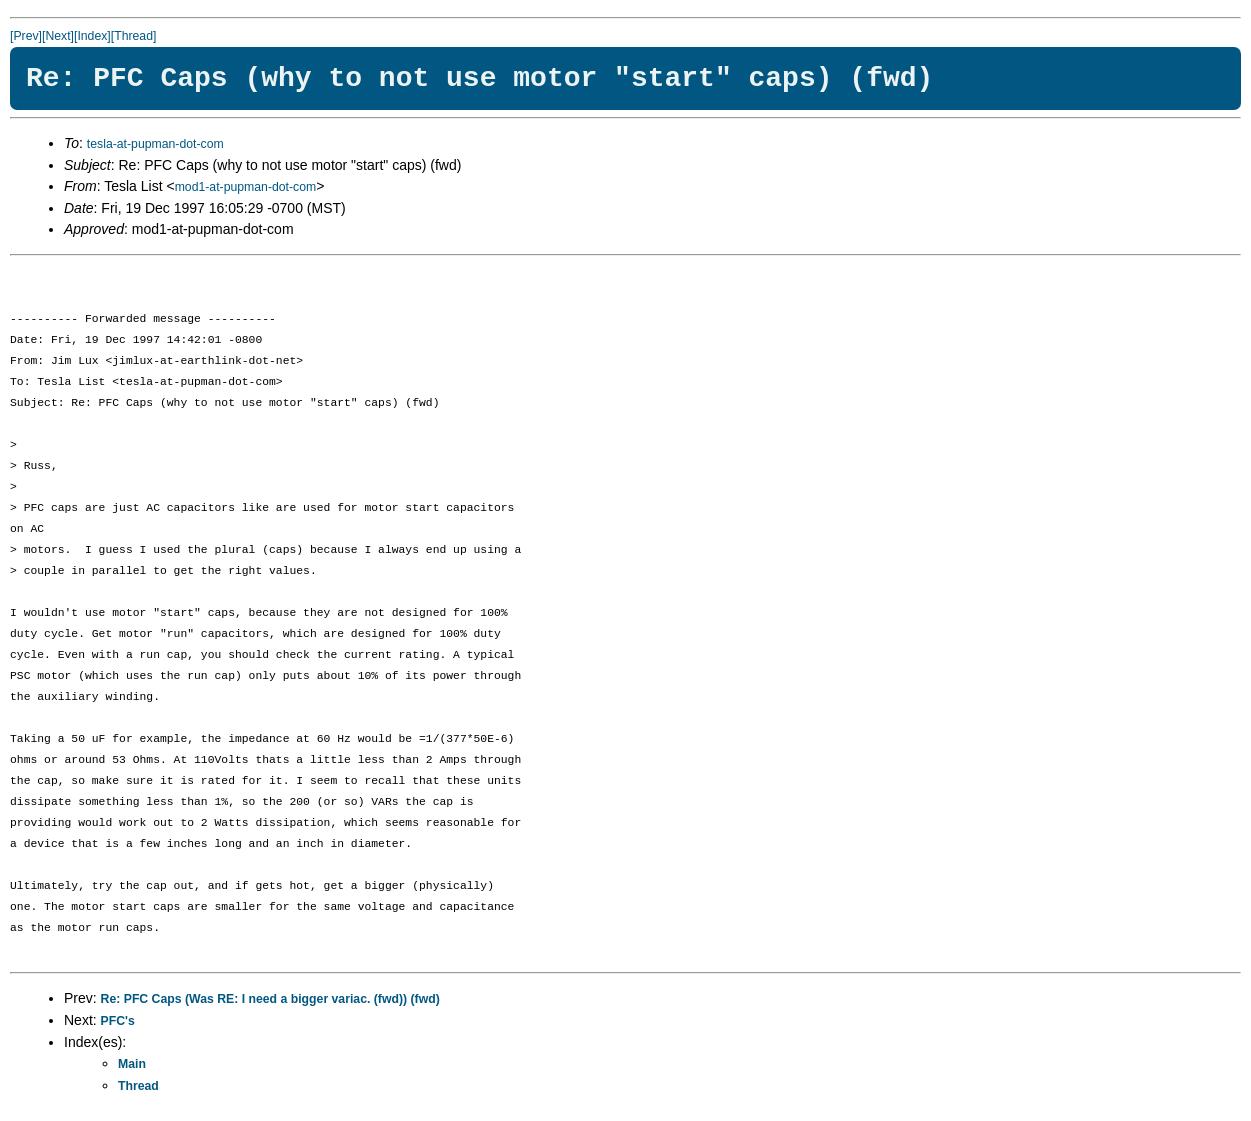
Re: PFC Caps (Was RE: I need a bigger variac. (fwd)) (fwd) (270, 999)
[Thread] (134, 36)
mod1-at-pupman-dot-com (246, 187)
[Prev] (26, 36)
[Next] (58, 36)
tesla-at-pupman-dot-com (155, 144)
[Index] (92, 36)
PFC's (118, 1021)
